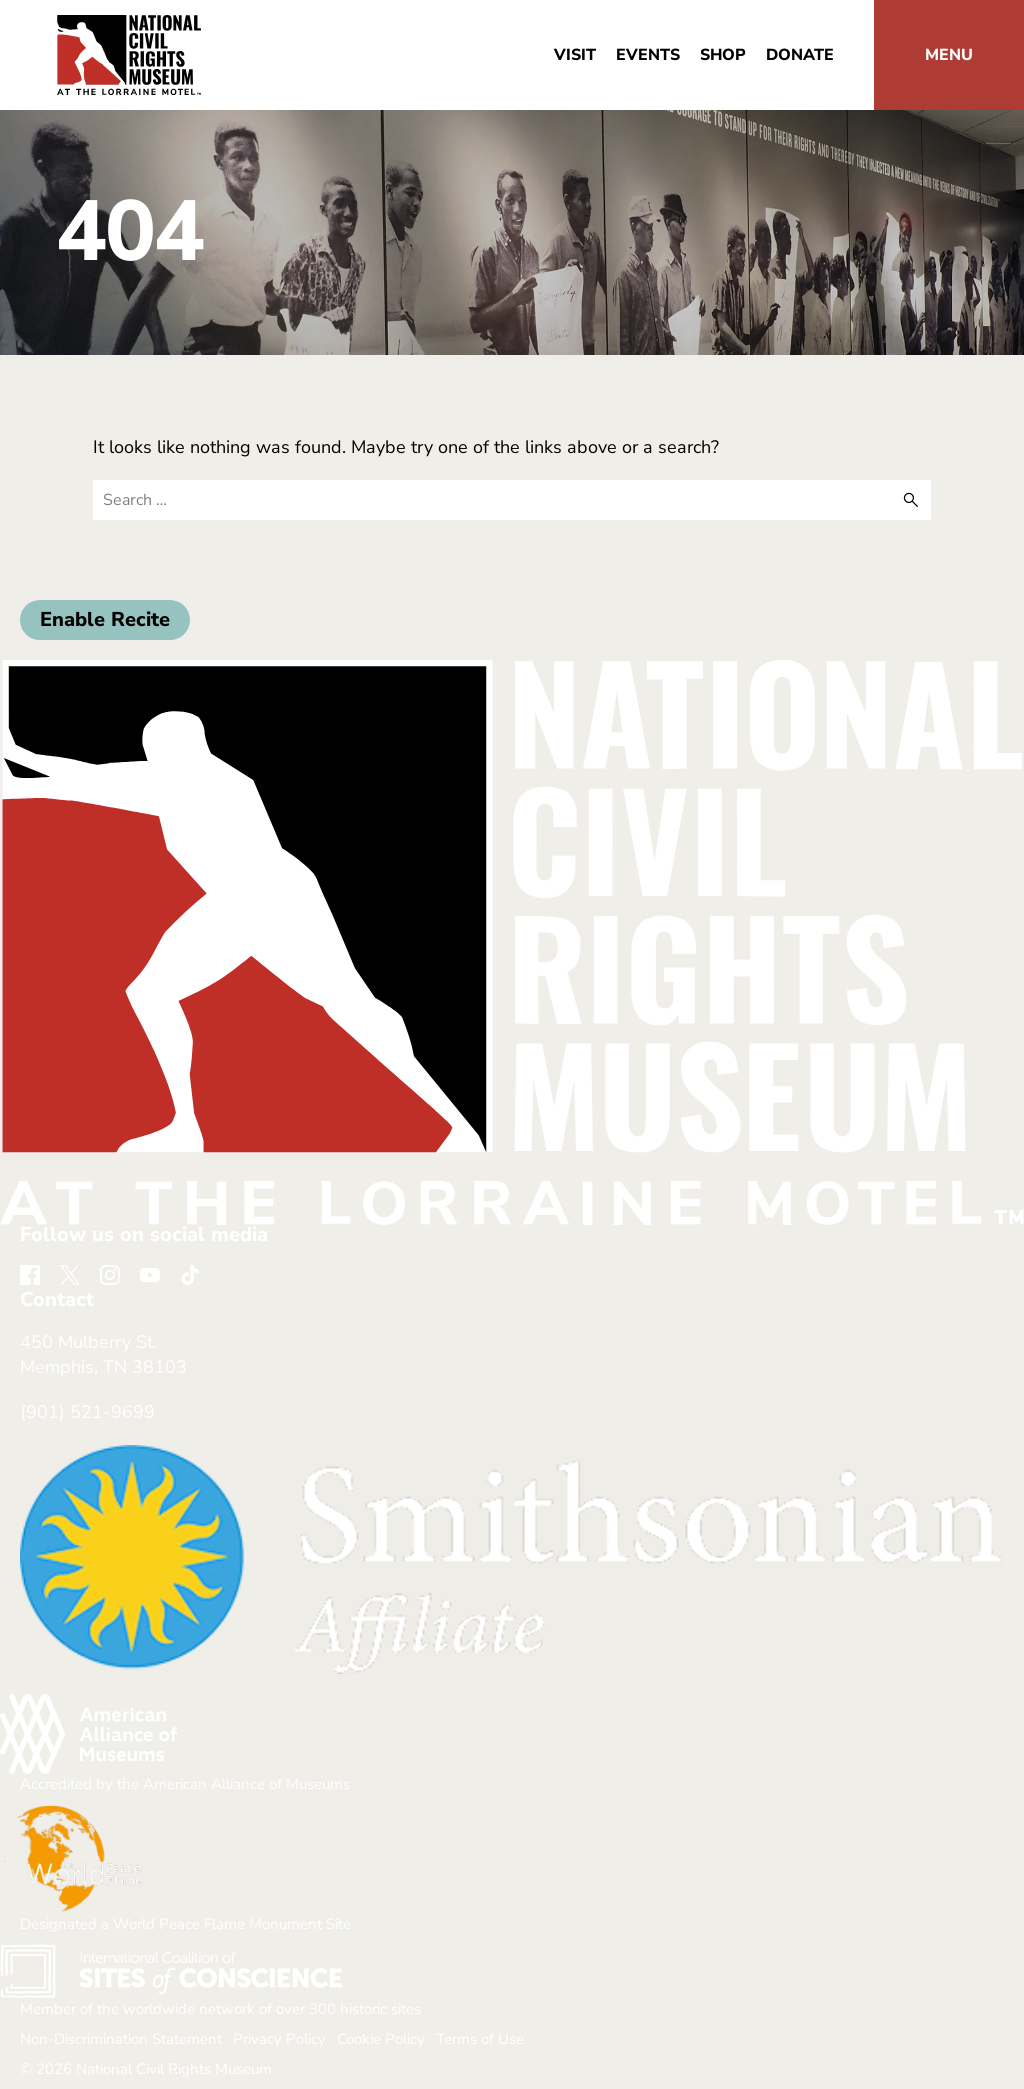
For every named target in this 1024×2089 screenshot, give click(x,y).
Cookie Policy (381, 2039)
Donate (800, 55)
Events (648, 55)
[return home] (129, 27)
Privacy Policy (279, 2039)
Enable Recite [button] (105, 619)
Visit (575, 55)
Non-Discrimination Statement (121, 2039)
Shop (723, 55)
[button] (949, 55)
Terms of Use (480, 2039)
